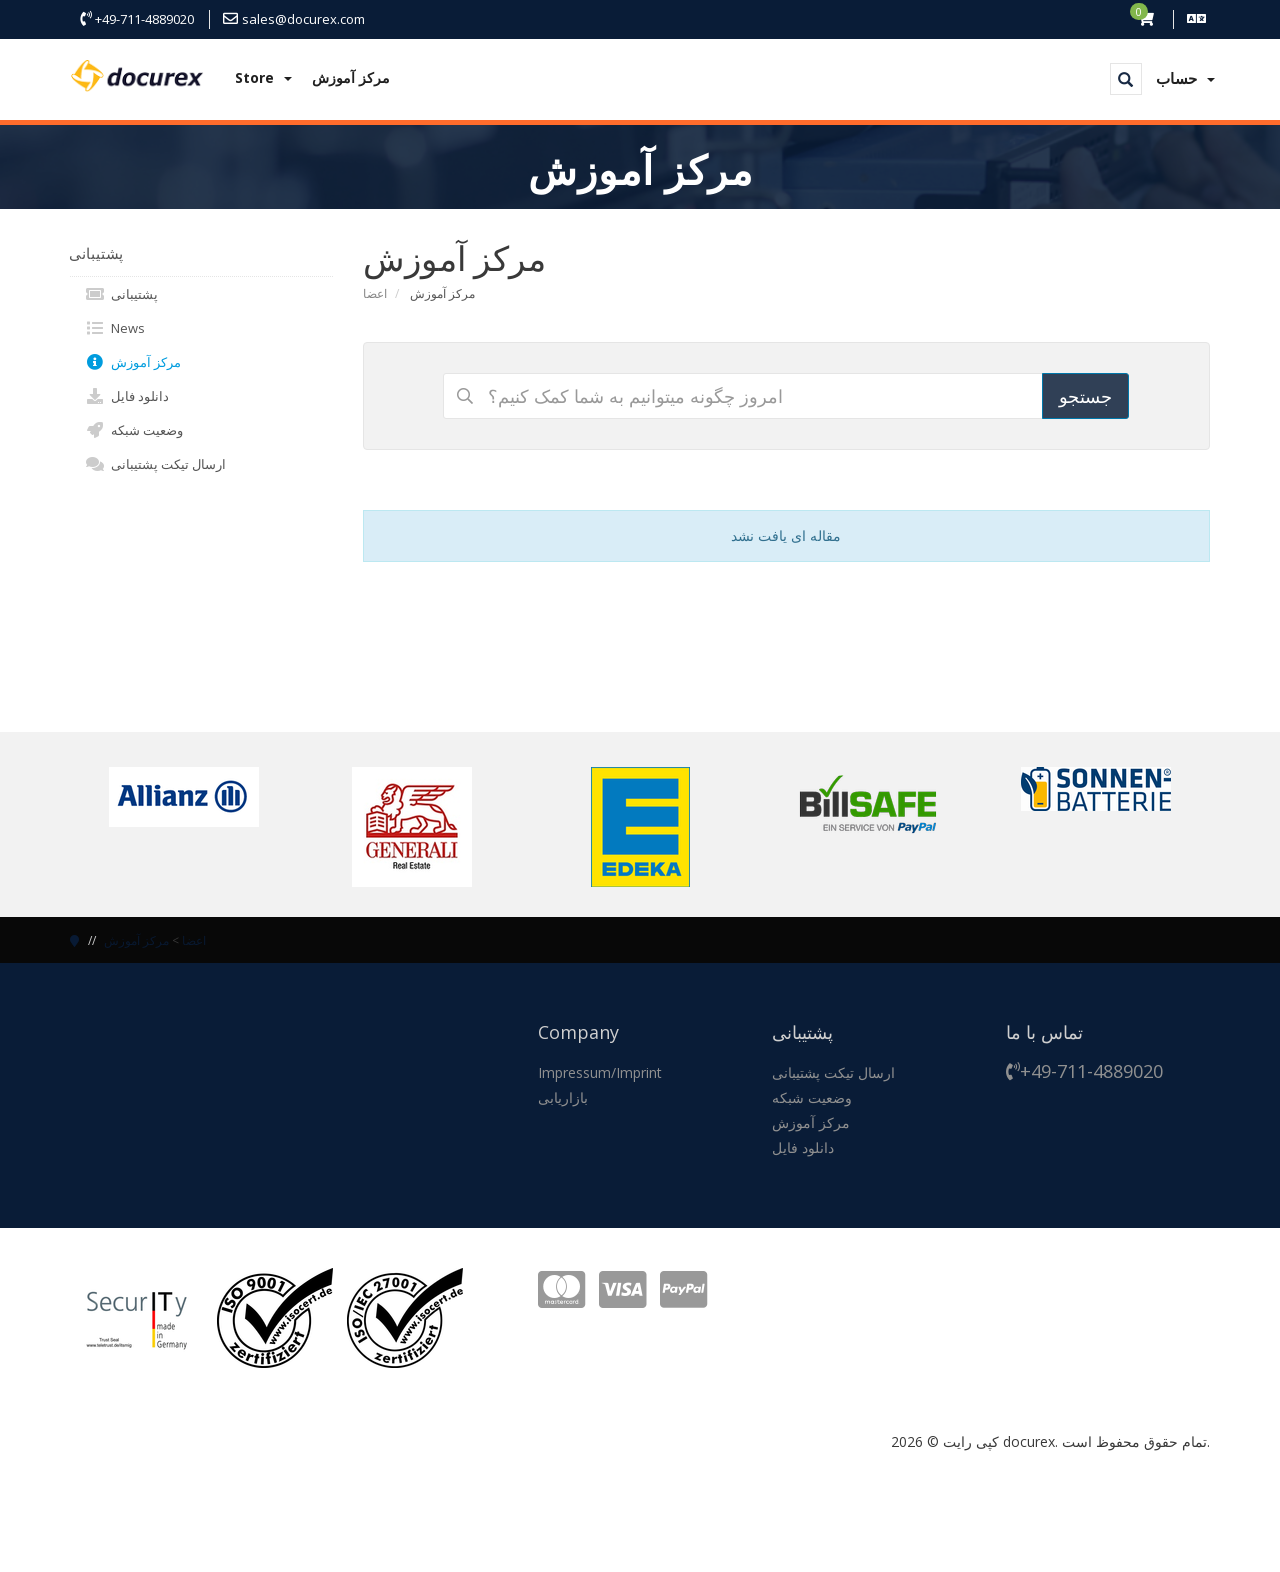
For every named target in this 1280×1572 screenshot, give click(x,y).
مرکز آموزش (351, 77)
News (115, 328)
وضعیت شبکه (134, 430)
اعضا (375, 293)
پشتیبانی (121, 294)
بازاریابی (563, 1097)
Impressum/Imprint (600, 1072)
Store (263, 77)
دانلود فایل (127, 396)
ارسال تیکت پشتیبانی (155, 464)
